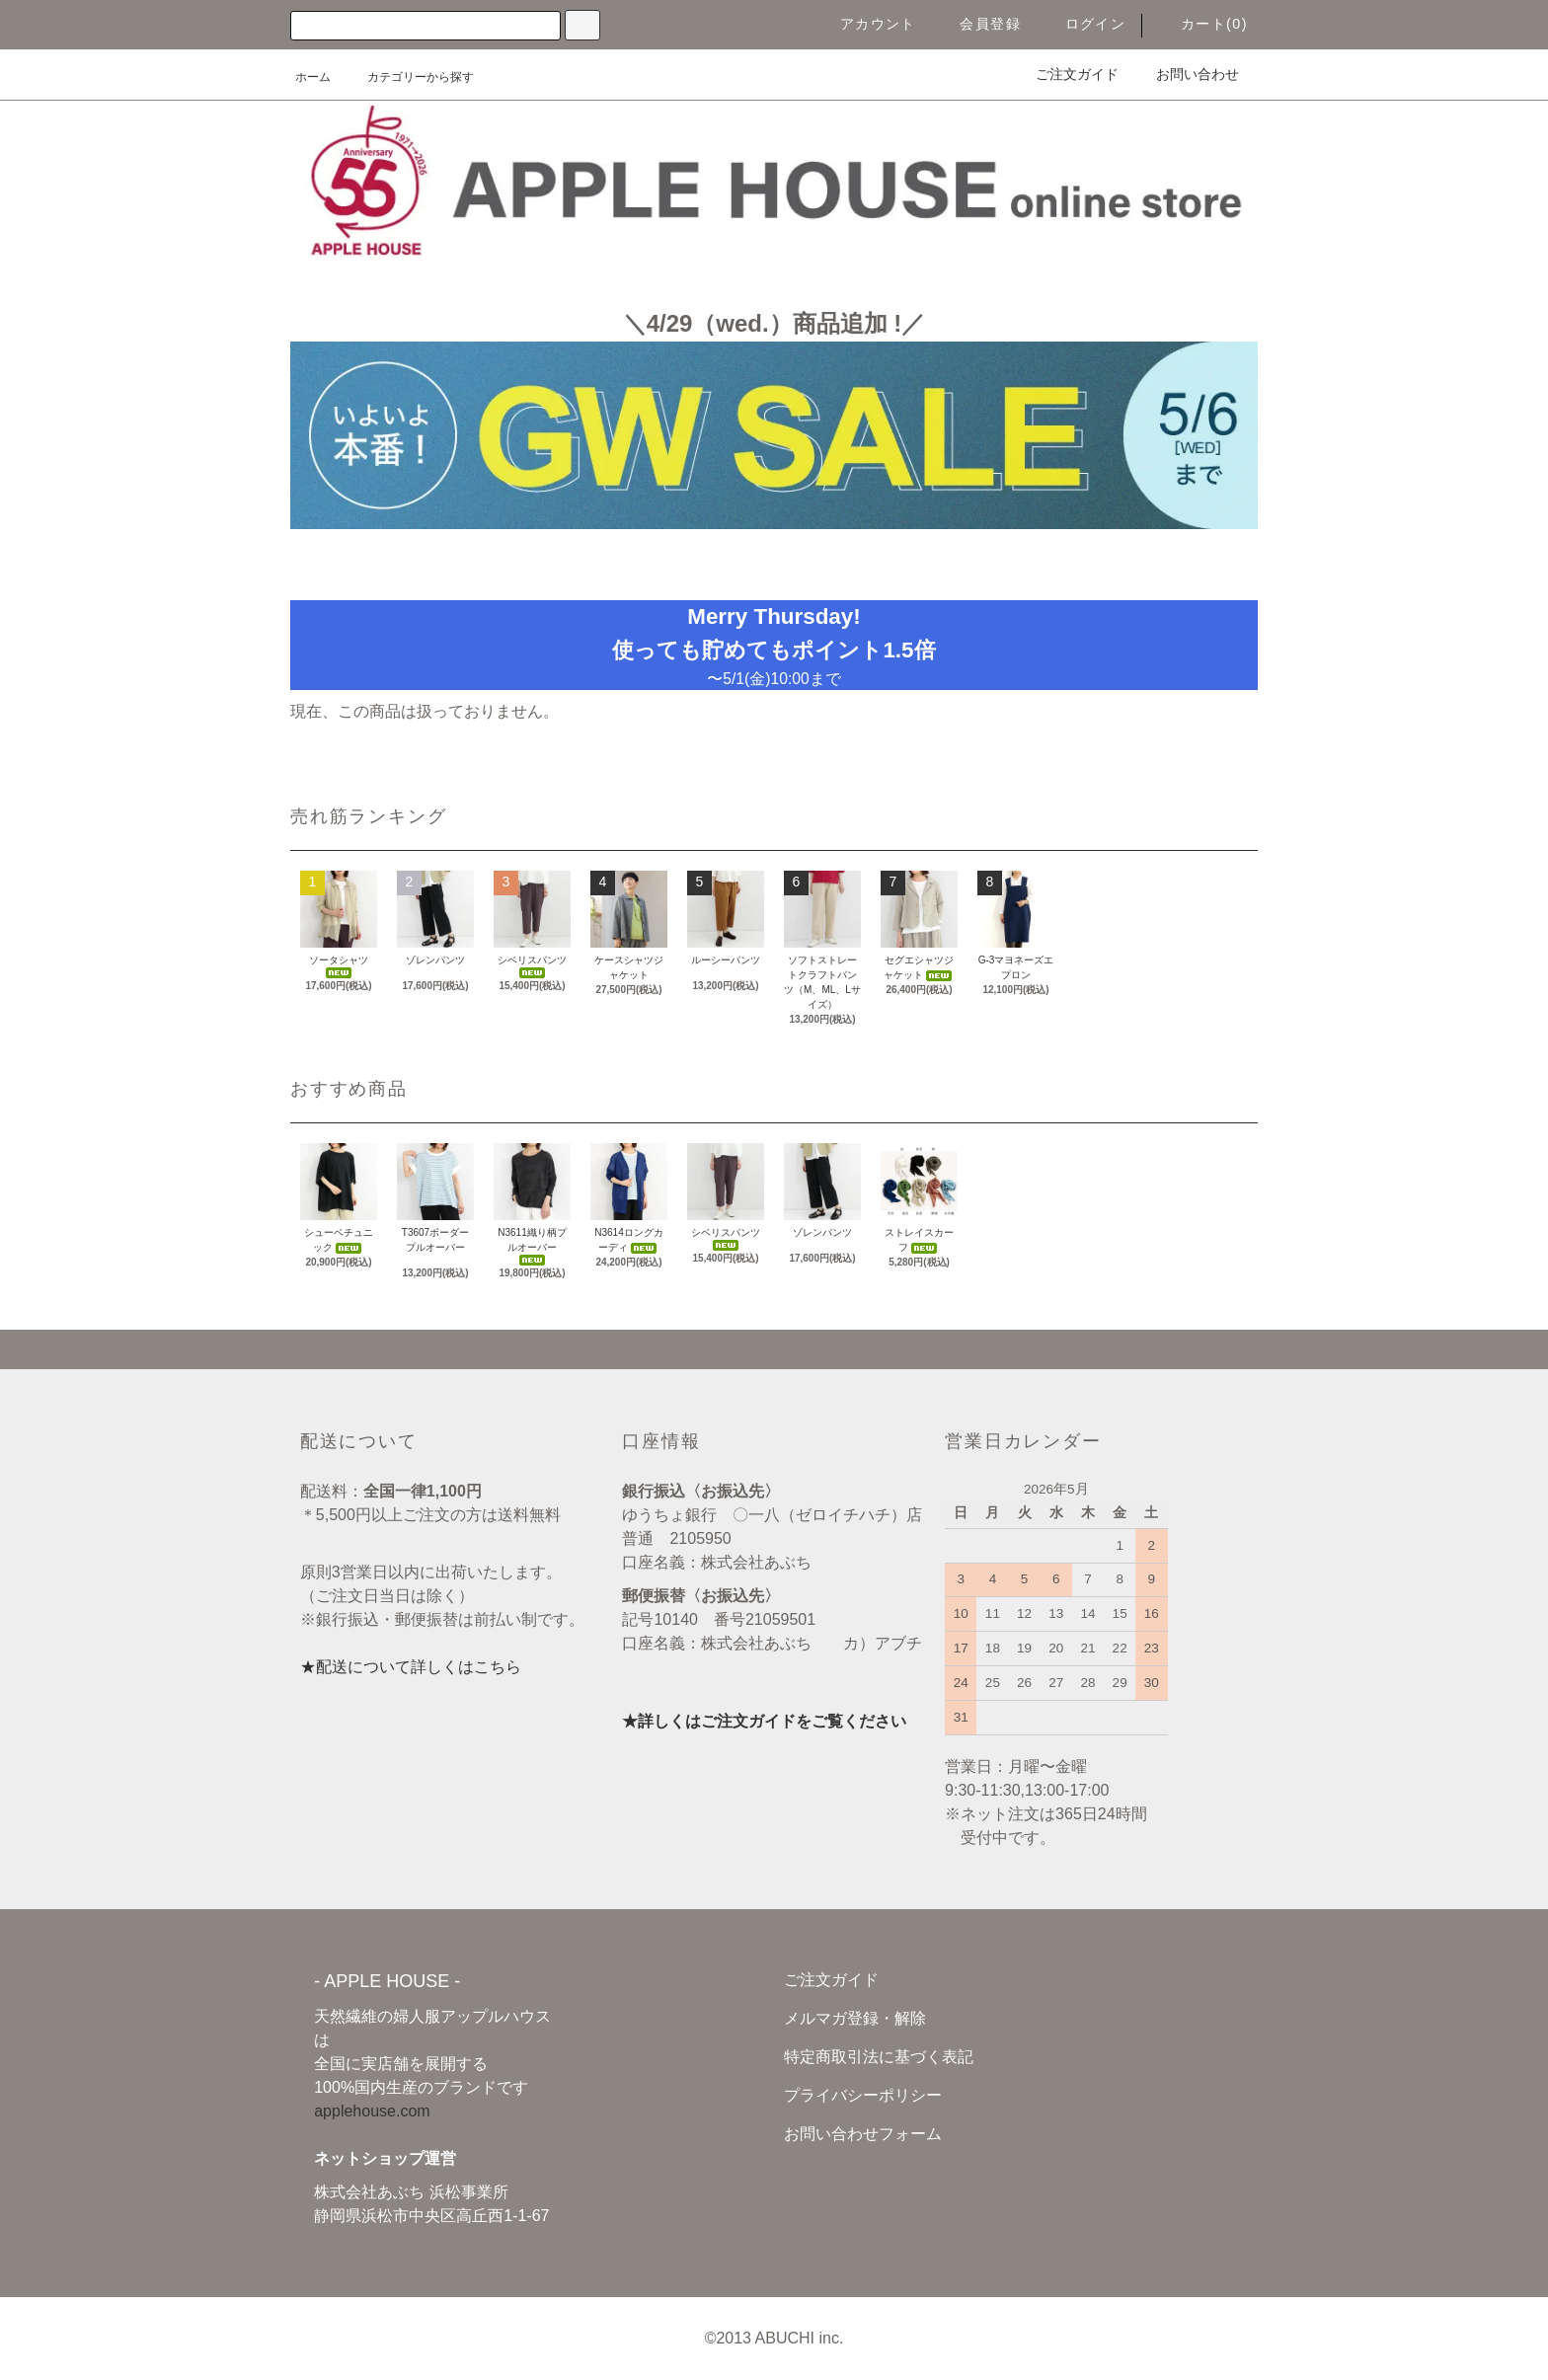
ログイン (1084, 24)
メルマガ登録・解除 (855, 2018)
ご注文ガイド (1065, 74)
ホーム (313, 77)
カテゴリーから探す (409, 77)
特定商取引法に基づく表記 (878, 2056)
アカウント (866, 24)
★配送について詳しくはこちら (410, 1666)
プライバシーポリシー (863, 2095)
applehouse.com (371, 2111)
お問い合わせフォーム (863, 2133)
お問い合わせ (1185, 74)
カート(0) (1202, 24)
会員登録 (978, 24)
